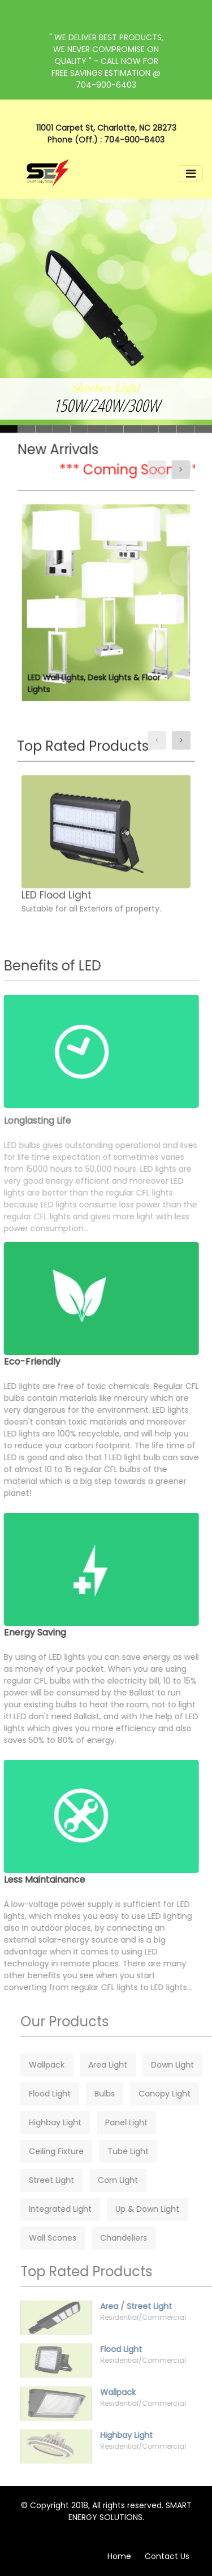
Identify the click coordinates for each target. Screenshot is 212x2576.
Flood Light (65, 2093)
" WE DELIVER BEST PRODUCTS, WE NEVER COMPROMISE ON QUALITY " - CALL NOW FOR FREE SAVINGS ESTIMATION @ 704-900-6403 (106, 61)
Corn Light (134, 2180)
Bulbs (120, 2093)
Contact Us (167, 2556)
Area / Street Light (152, 2306)
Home (119, 2556)
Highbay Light (71, 2122)
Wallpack (62, 2064)
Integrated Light (76, 2209)
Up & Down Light (163, 2209)
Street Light (67, 2180)
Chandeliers (139, 2237)
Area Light (123, 2064)
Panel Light (142, 2122)
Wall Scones (68, 2237)
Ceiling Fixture (72, 2151)
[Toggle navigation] (191, 173)
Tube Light (144, 2151)
